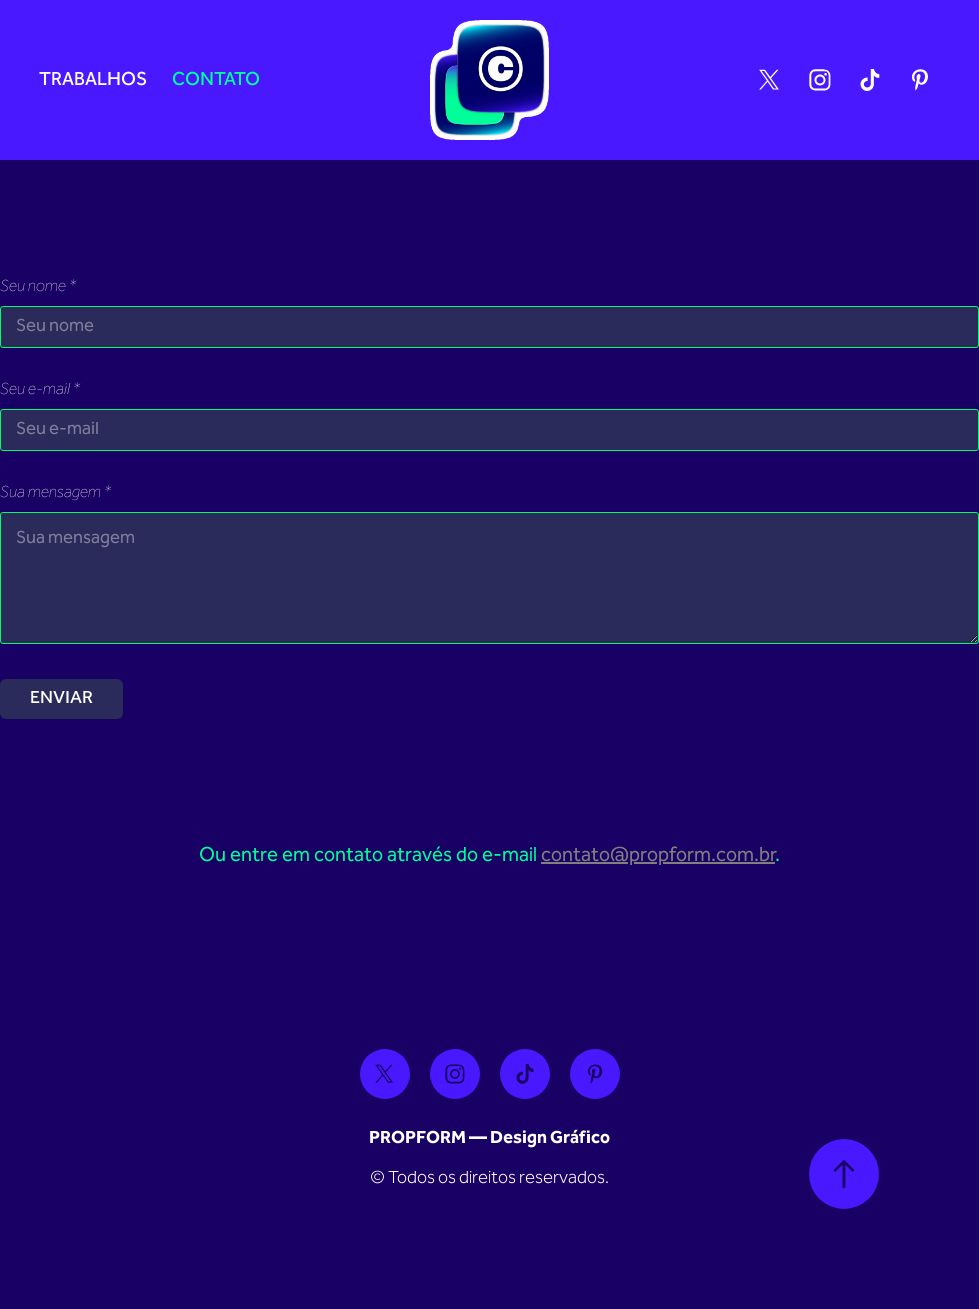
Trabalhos (93, 80)
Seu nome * (38, 288)
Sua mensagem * (55, 494)
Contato (216, 80)
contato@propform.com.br (658, 856)
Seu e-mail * (40, 391)
